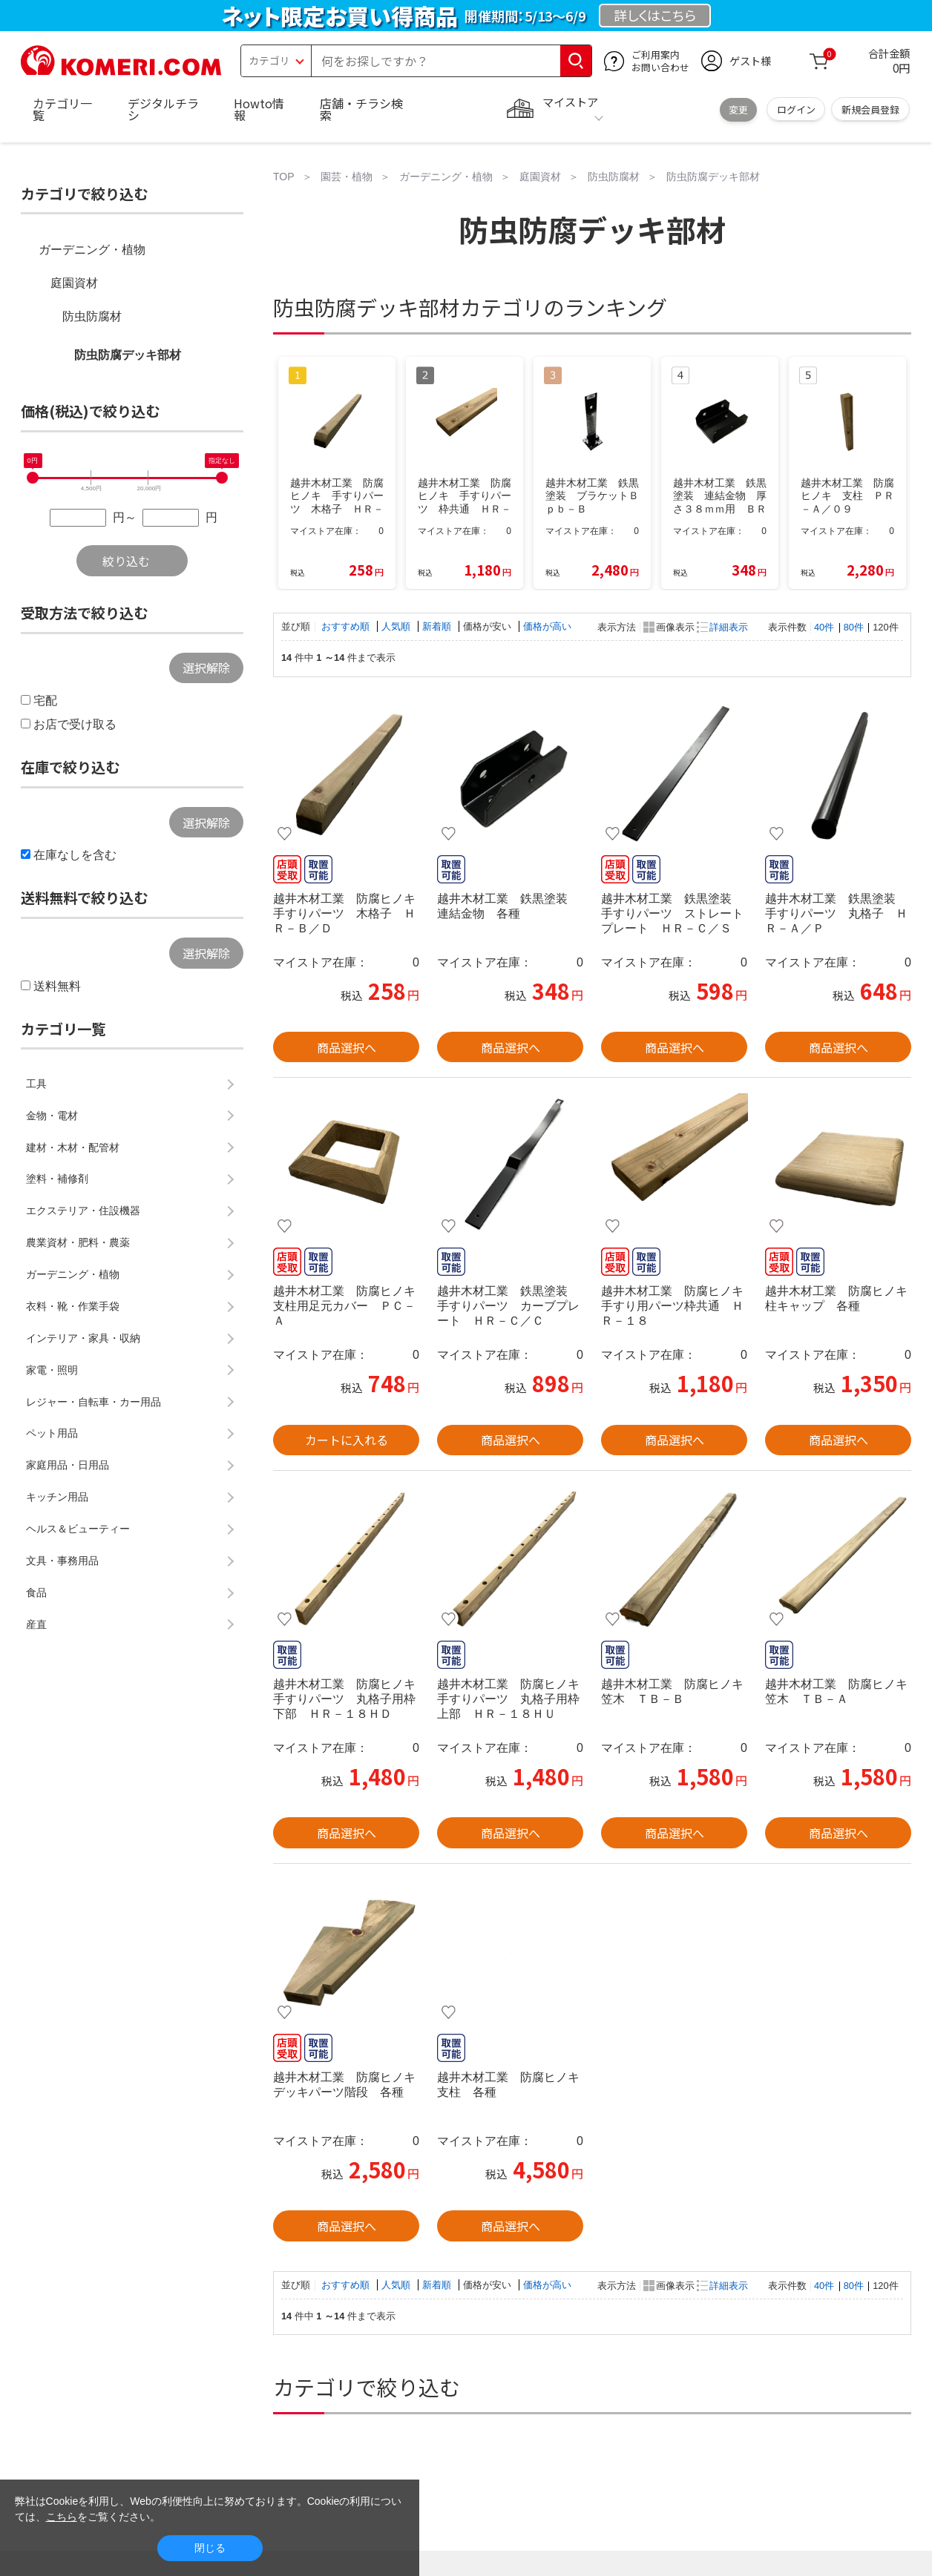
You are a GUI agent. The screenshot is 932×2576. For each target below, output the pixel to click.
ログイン (796, 109)
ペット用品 (52, 1433)
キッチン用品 (57, 1497)
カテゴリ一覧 (62, 109)
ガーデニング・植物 (92, 249)
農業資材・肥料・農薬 (78, 1242)
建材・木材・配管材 (72, 1147)
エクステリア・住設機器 (83, 1210)
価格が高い (547, 626)
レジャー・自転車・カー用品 (93, 1402)
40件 (824, 627)
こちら (61, 2517)
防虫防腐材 (92, 316)
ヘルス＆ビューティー (78, 1529)
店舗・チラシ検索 (361, 109)
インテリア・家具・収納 (83, 1338)
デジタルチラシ (163, 109)
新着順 (438, 626)
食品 (36, 1592)
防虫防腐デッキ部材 (127, 355)
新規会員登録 (870, 109)
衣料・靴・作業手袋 (72, 1306)
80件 (854, 627)
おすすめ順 (347, 626)
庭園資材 (74, 283)
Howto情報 (259, 109)
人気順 (397, 626)
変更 (738, 109)
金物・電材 (52, 1115)
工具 (36, 1084)
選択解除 (206, 667)
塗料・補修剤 (57, 1179)
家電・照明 (52, 1370)
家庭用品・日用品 (67, 1465)
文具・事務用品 (62, 1561)
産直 (36, 1624)
